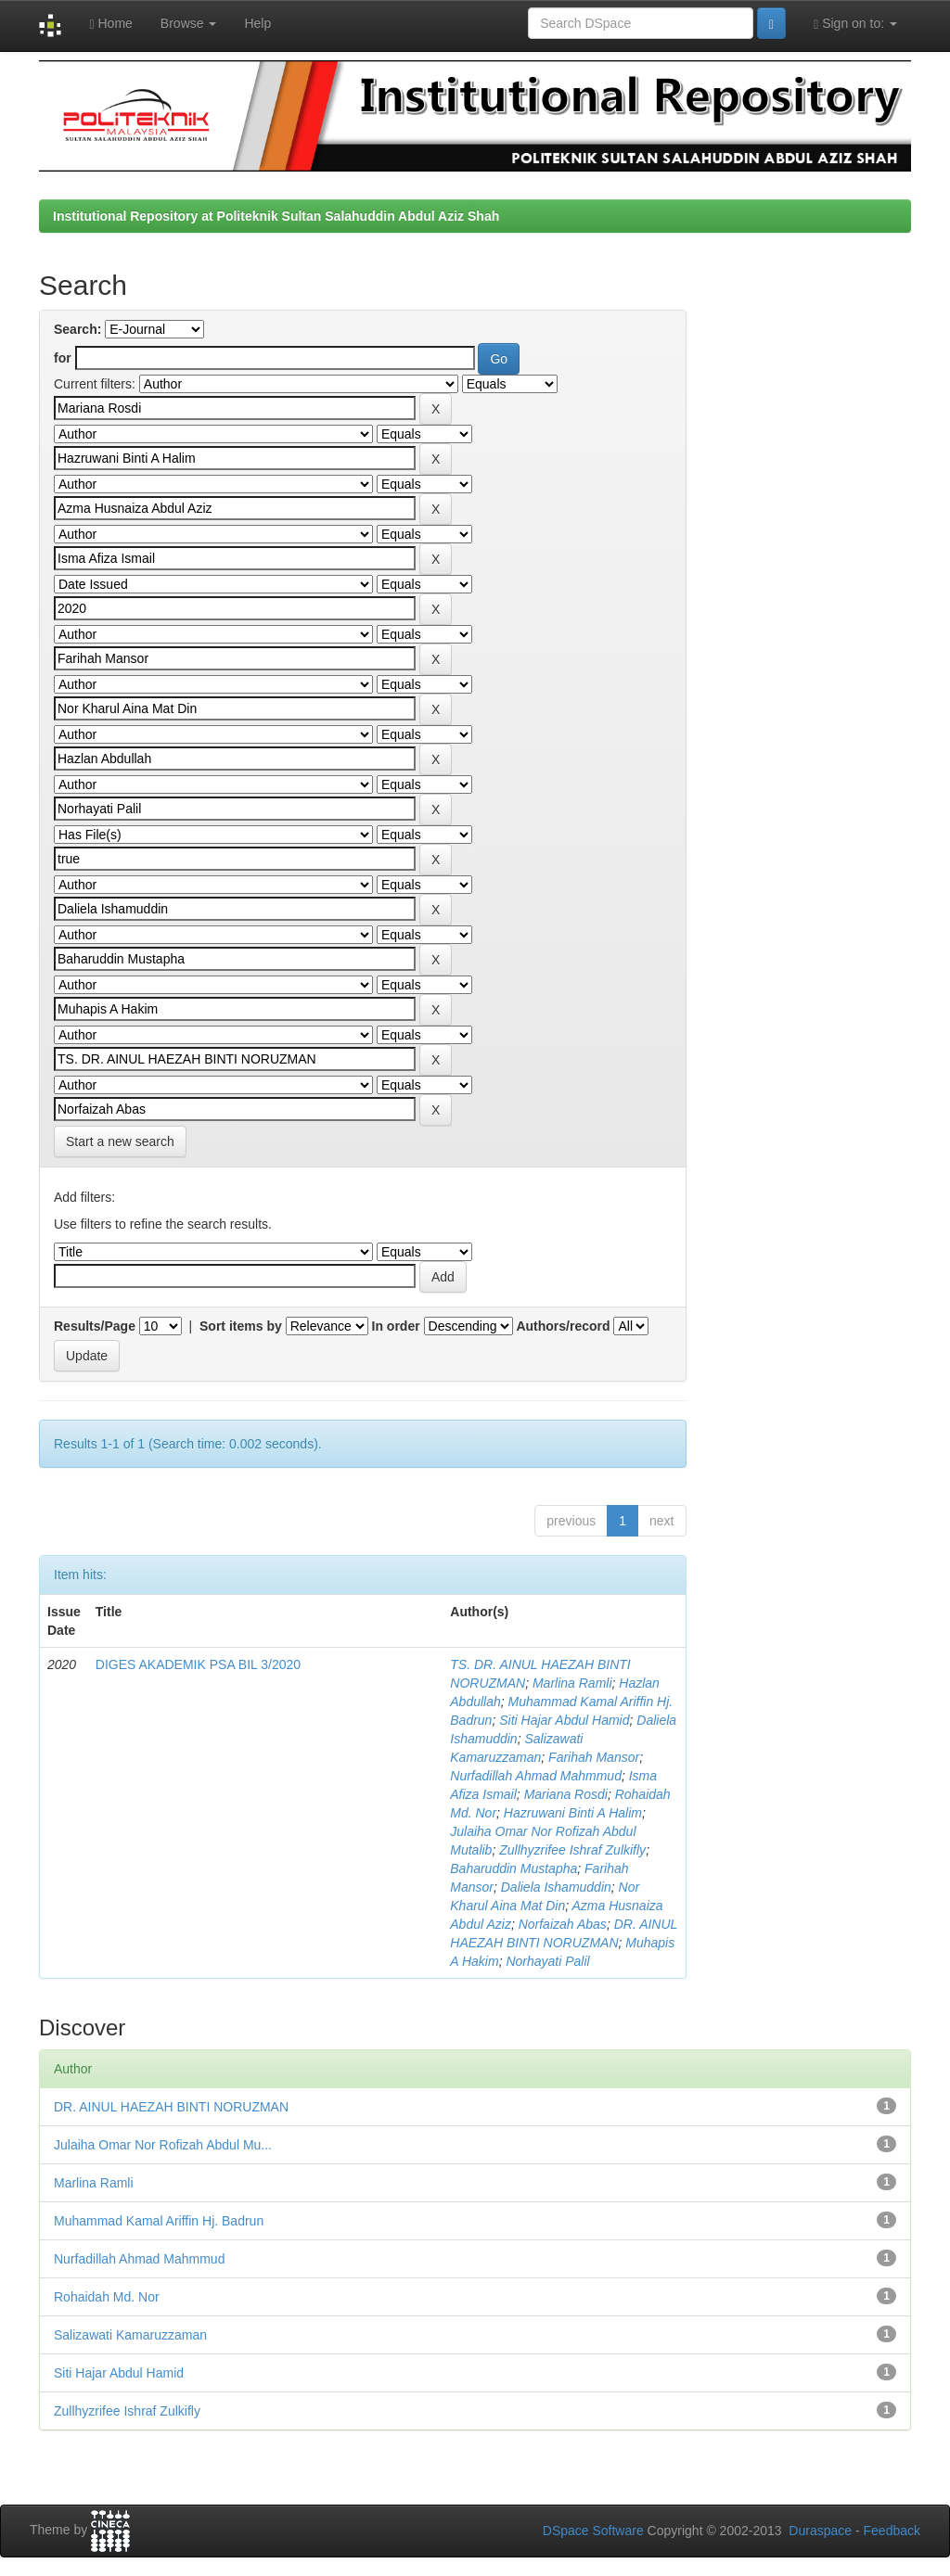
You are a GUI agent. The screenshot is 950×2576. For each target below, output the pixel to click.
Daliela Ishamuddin (556, 1887)
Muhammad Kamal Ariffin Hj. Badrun (158, 2220)
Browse (188, 23)
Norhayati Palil (547, 1961)
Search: (77, 329)
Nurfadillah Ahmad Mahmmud (536, 1775)
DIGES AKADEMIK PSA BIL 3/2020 (198, 1664)
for (62, 358)
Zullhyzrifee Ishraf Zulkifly (572, 1850)
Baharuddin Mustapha (513, 1868)
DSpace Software (593, 2530)
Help (257, 23)
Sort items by (240, 1326)
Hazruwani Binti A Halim (573, 1812)
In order (396, 1326)
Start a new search (120, 1141)
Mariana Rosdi (566, 1794)
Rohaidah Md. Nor (107, 2296)
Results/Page (94, 1326)
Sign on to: (855, 24)
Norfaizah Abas (563, 1924)
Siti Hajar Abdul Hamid (564, 1720)
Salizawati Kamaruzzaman (130, 2334)
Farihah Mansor (593, 1757)
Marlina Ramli (572, 1683)
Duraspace (820, 2530)
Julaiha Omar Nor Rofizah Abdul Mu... (163, 2144)
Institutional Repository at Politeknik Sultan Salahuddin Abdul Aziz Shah (276, 216)
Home (110, 24)
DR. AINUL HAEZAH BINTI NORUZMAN (171, 2106)
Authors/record (563, 1326)
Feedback (892, 2530)
